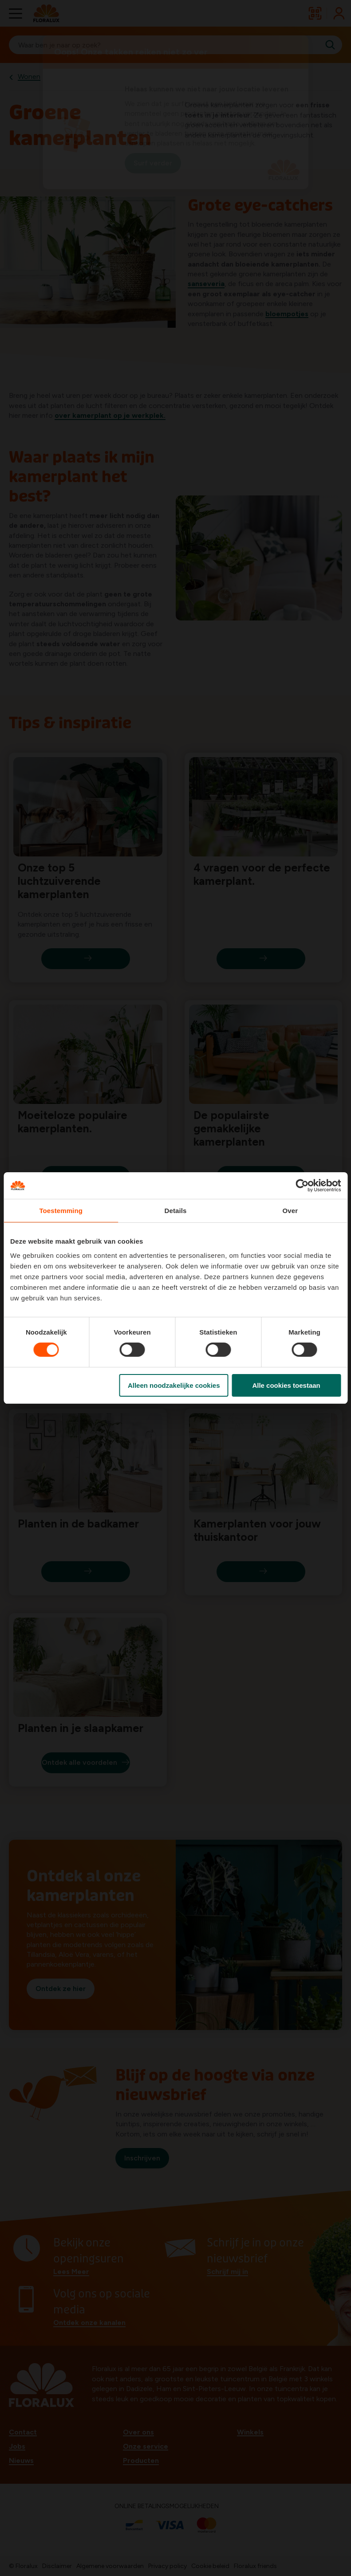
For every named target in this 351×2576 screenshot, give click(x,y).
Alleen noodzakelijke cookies (174, 1385)
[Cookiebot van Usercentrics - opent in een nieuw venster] (302, 1185)
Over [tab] (290, 1210)
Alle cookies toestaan (286, 1385)
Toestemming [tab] (61, 1210)
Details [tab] (176, 1210)
